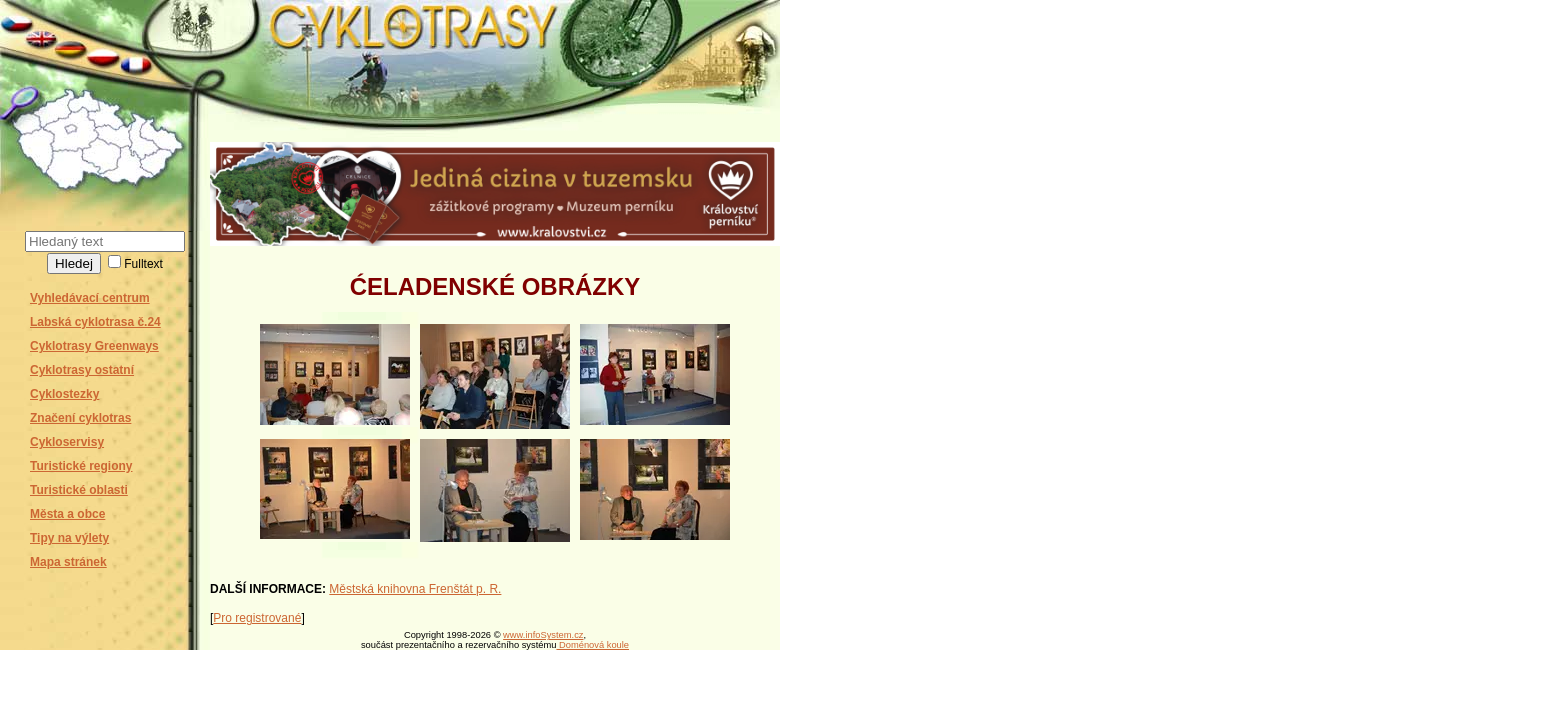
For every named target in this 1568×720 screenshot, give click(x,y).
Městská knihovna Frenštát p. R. (415, 589)
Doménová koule (592, 645)
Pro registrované (257, 618)
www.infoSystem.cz (543, 635)
